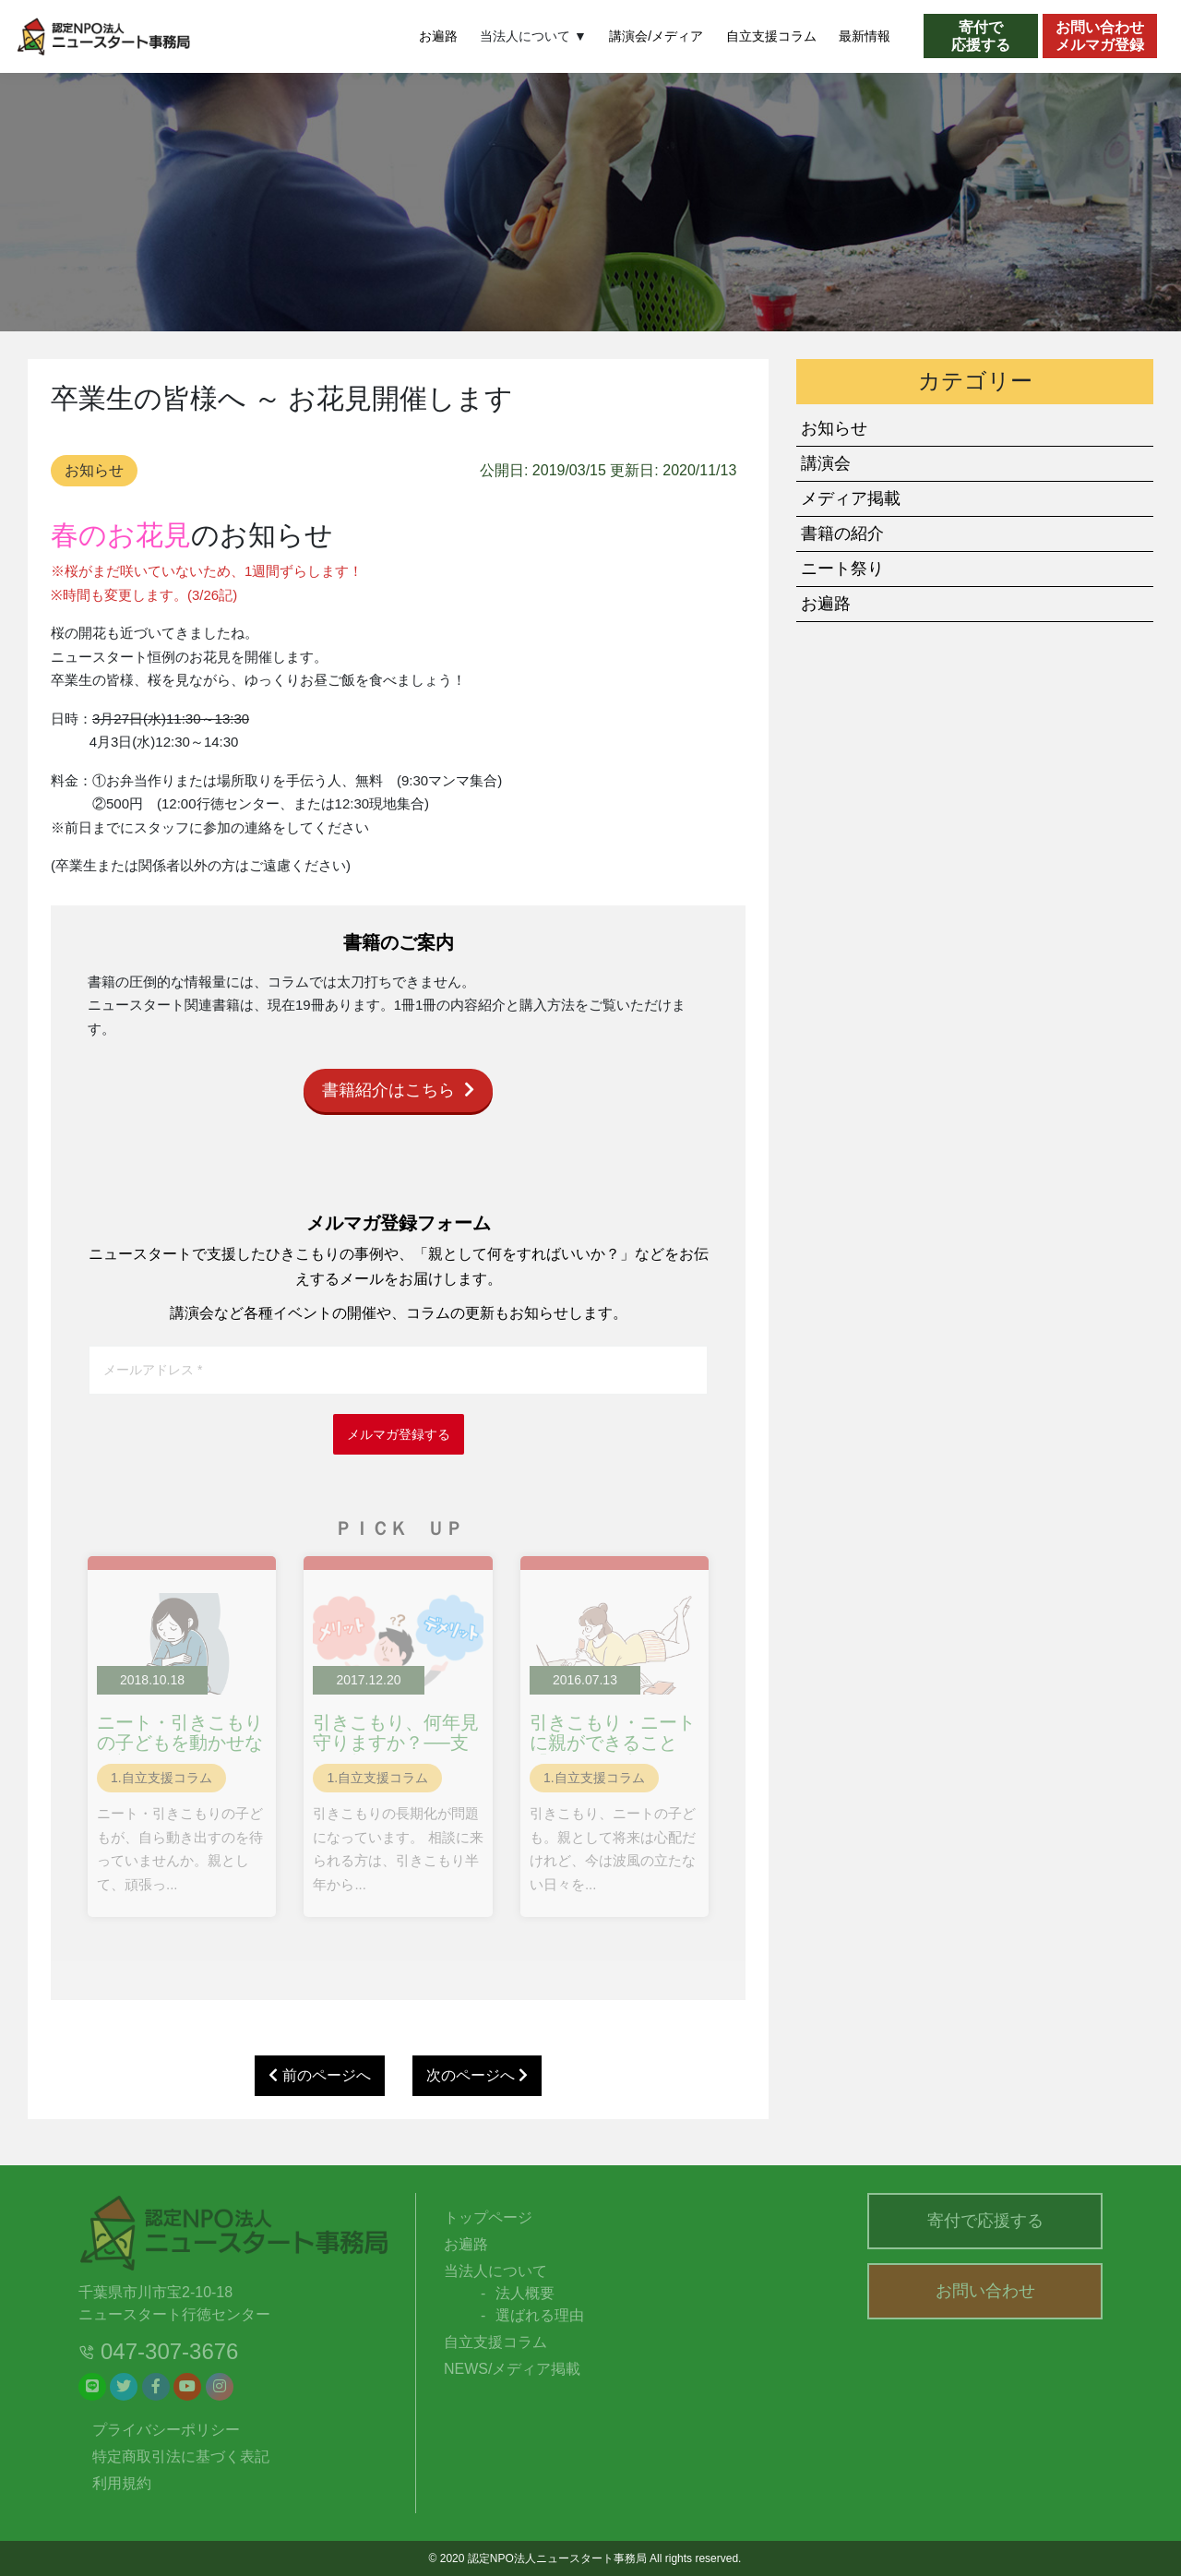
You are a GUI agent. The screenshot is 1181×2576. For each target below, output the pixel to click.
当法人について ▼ (533, 36)
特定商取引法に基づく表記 (180, 2456)
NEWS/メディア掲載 (512, 2369)
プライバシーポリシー (166, 2430)
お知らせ (94, 470)
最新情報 (864, 36)
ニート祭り (842, 568)
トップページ (488, 2217)
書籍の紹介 (842, 533)
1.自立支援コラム (161, 1777)
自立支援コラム (771, 36)
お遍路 (438, 36)
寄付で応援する (985, 2220)
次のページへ (477, 2075)
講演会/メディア (656, 36)
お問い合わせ (985, 2291)
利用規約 (121, 2483)
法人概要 (525, 2293)
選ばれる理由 (539, 2315)
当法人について (495, 2271)
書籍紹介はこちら (398, 1090)
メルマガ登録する (398, 1434)
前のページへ (319, 2075)
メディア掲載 (851, 498)
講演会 (826, 463)
